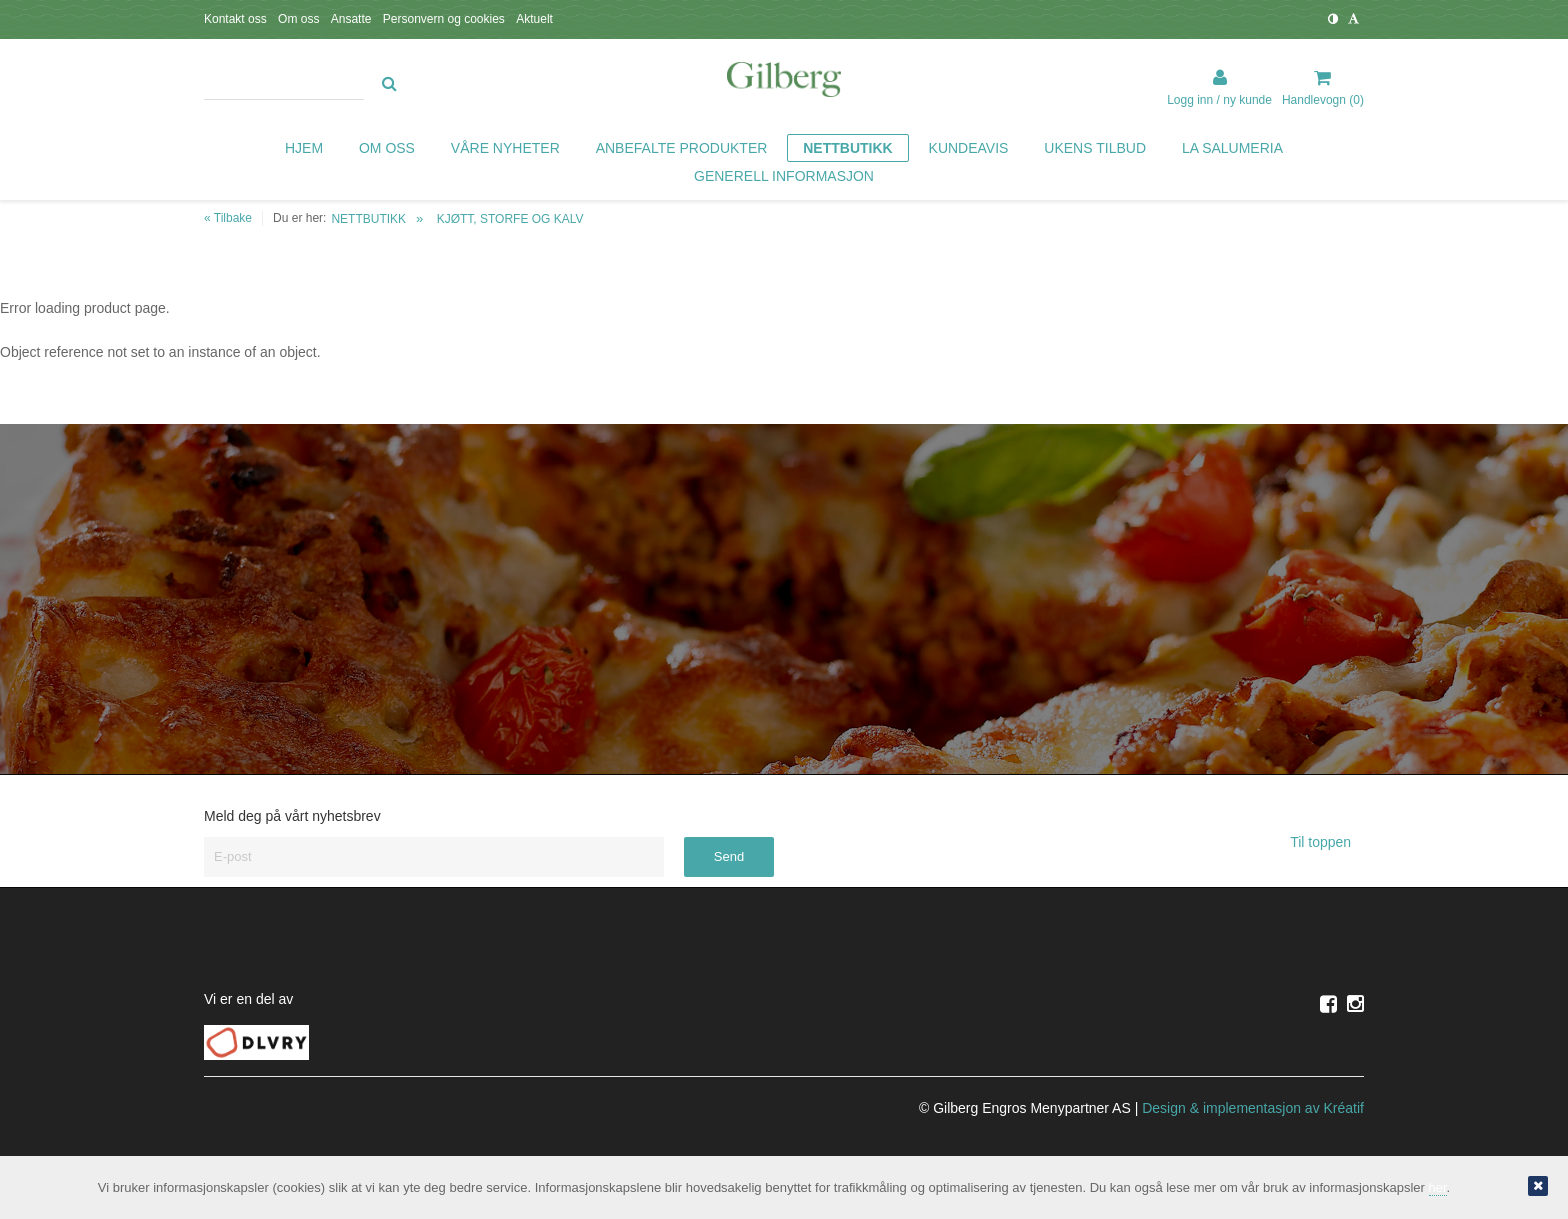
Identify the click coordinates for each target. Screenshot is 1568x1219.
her (1438, 1187)
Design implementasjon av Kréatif (1253, 1108)
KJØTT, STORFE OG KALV (510, 219)
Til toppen (1327, 842)
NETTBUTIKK (368, 219)
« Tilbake (228, 218)
